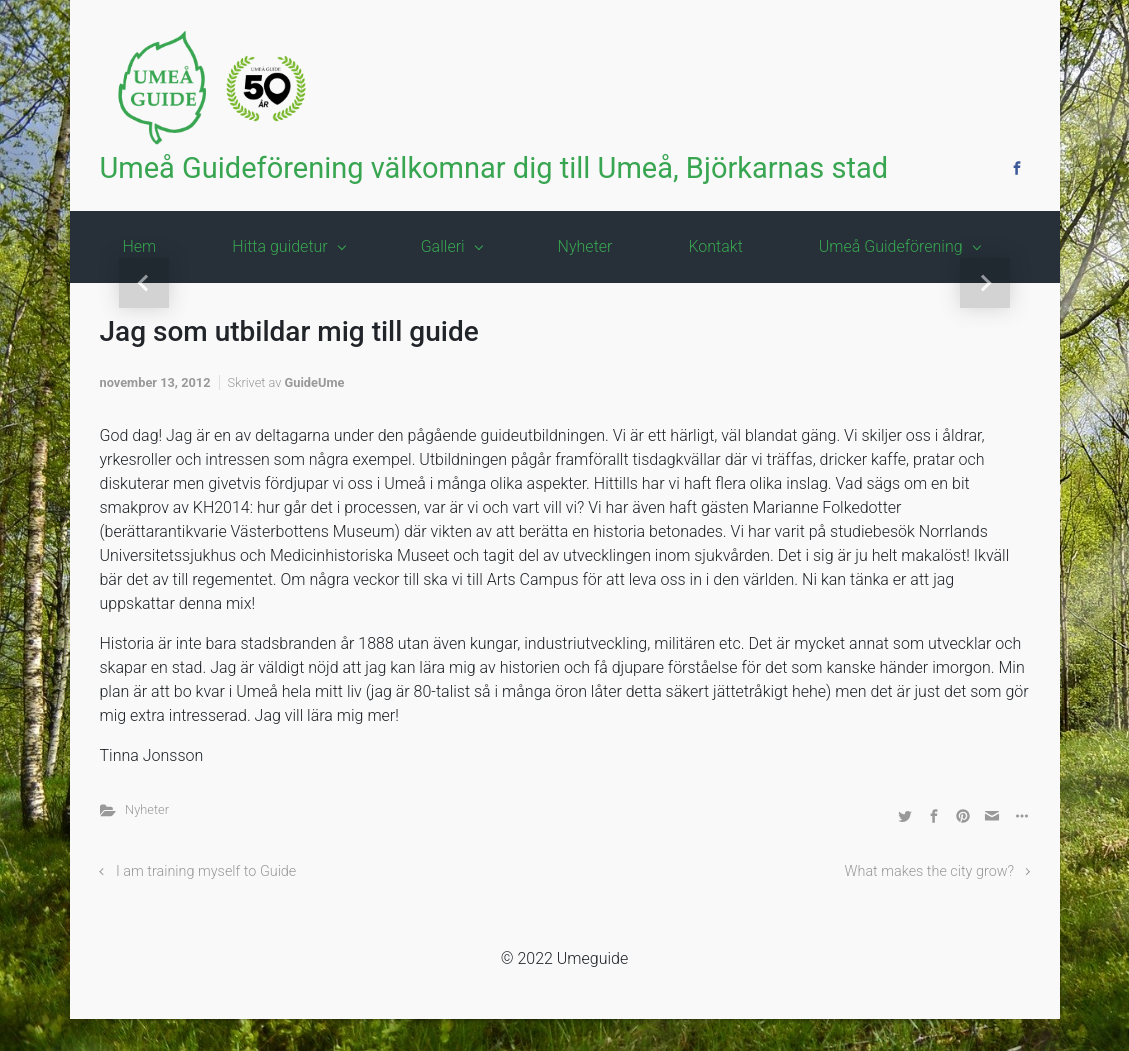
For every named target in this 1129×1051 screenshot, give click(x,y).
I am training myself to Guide (206, 871)
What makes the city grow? (930, 871)
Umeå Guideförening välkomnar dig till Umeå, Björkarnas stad (494, 168)
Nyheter (147, 809)
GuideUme (315, 382)
